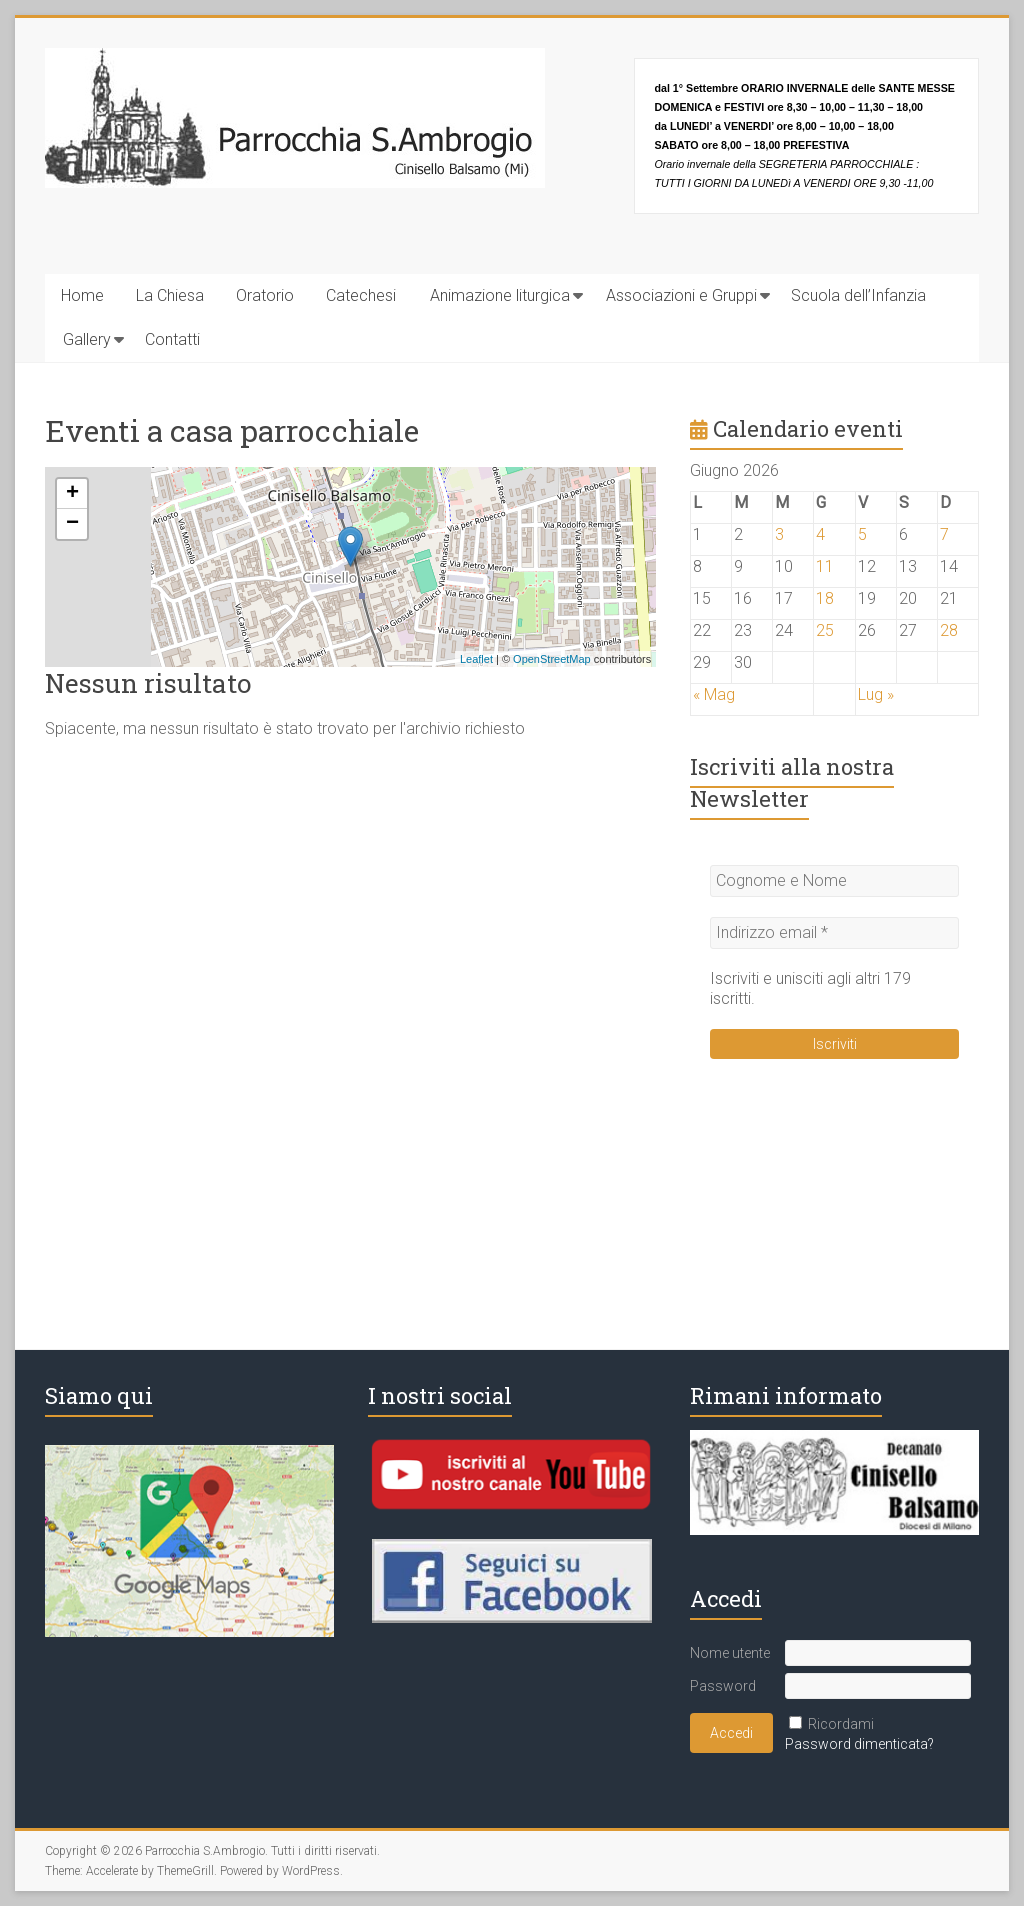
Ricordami (841, 1724)
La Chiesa (170, 295)
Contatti (172, 339)
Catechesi (361, 295)
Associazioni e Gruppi (681, 295)
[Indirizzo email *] (834, 933)
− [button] (72, 524)
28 (949, 630)
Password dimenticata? (859, 1744)
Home (82, 295)
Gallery (87, 339)
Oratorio (265, 295)
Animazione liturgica (500, 295)
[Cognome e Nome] (834, 881)
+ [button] (72, 494)
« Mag (714, 694)
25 (825, 630)
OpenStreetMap (552, 659)
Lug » (876, 694)
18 (825, 598)
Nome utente (730, 1653)
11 (825, 566)
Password (723, 1686)
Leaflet (476, 659)
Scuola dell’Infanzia (858, 295)
